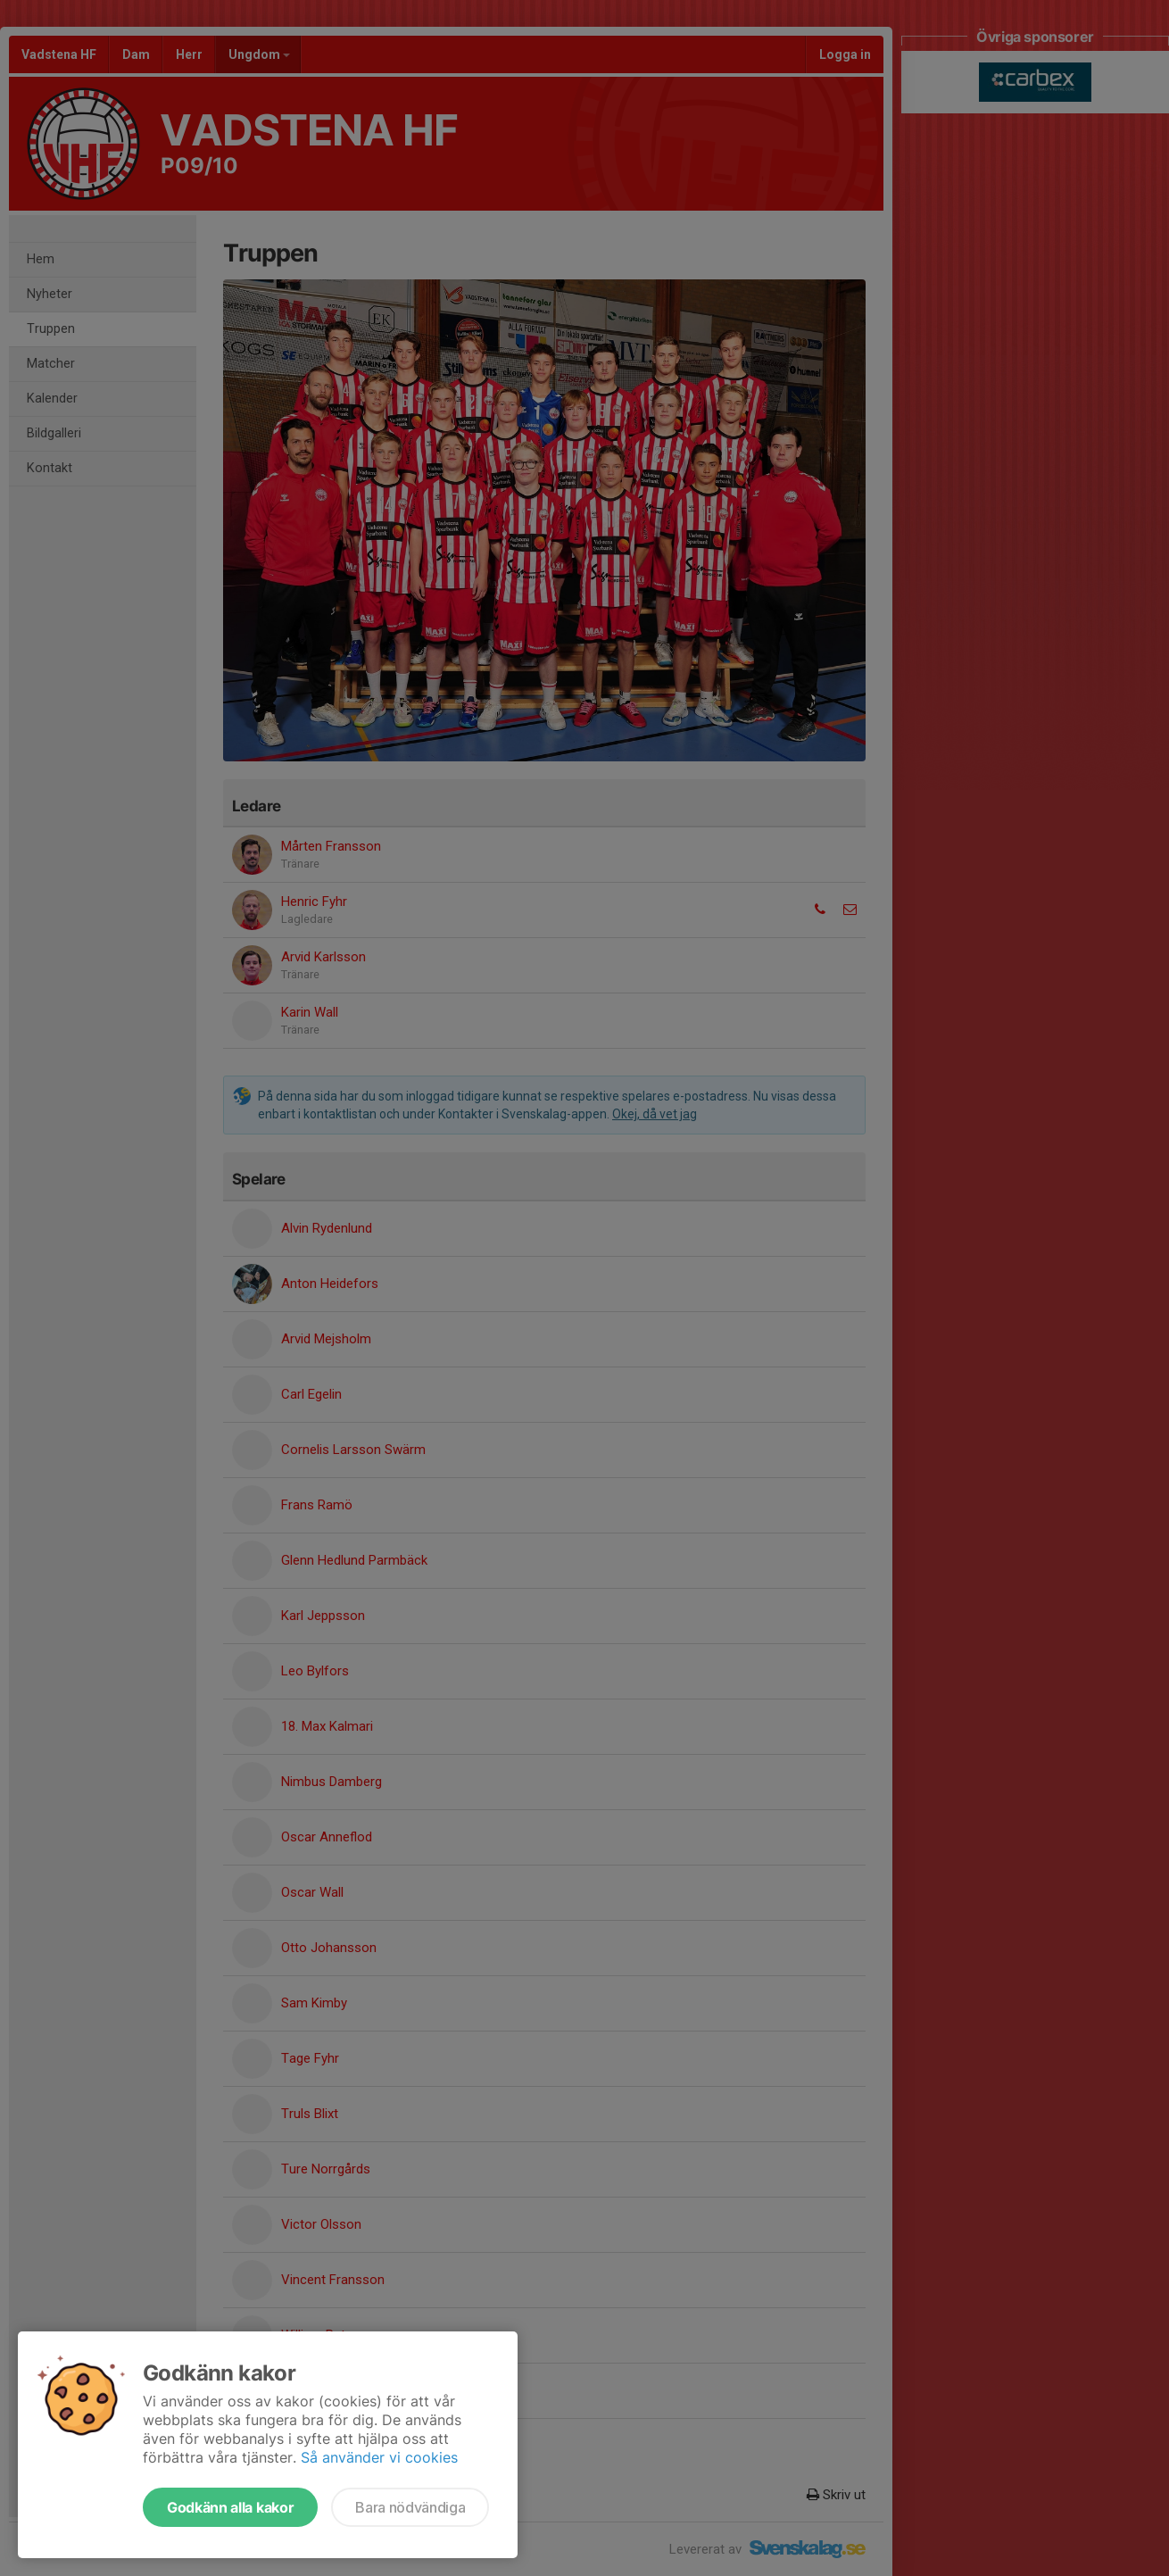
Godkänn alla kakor (230, 2507)
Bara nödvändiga (410, 2507)
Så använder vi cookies (379, 2457)
